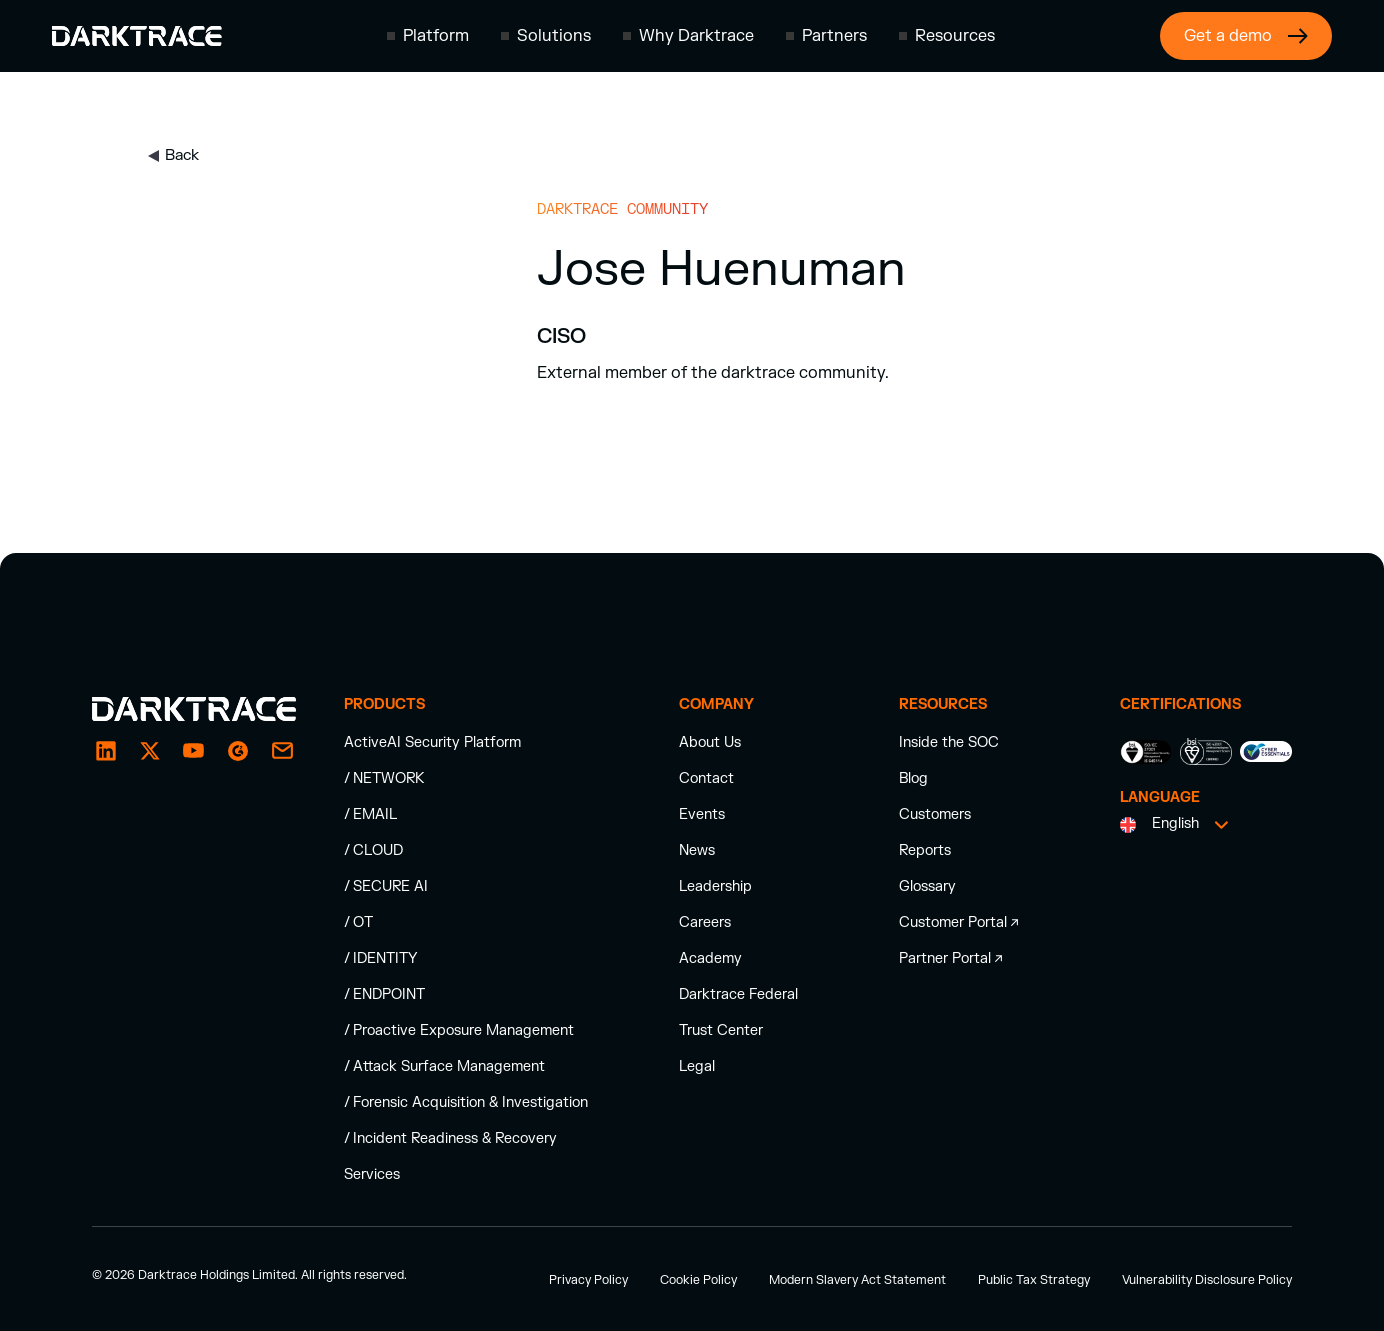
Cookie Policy (698, 1280)
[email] (238, 751)
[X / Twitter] (150, 751)
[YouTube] (194, 751)
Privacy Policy (588, 1280)
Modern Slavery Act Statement (857, 1280)
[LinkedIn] (106, 751)
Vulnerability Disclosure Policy (1207, 1280)
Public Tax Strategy (1034, 1280)
